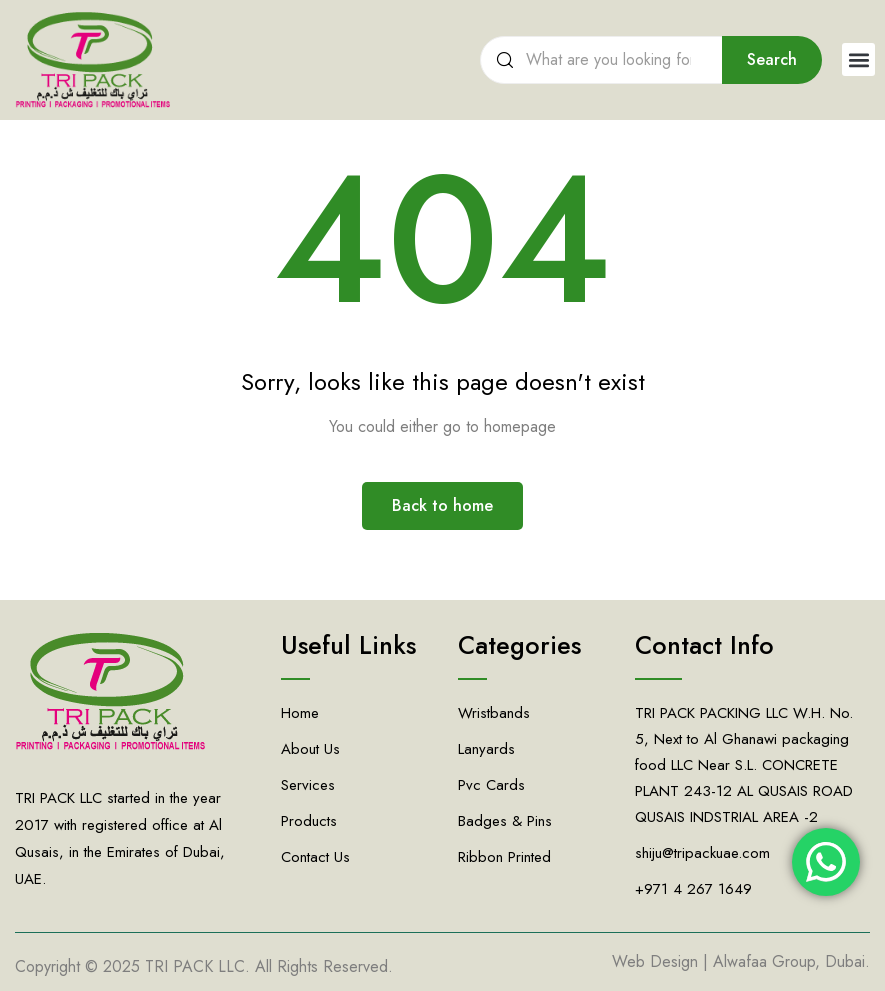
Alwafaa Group (764, 961)
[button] (858, 59)
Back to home (442, 505)
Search (772, 59)
